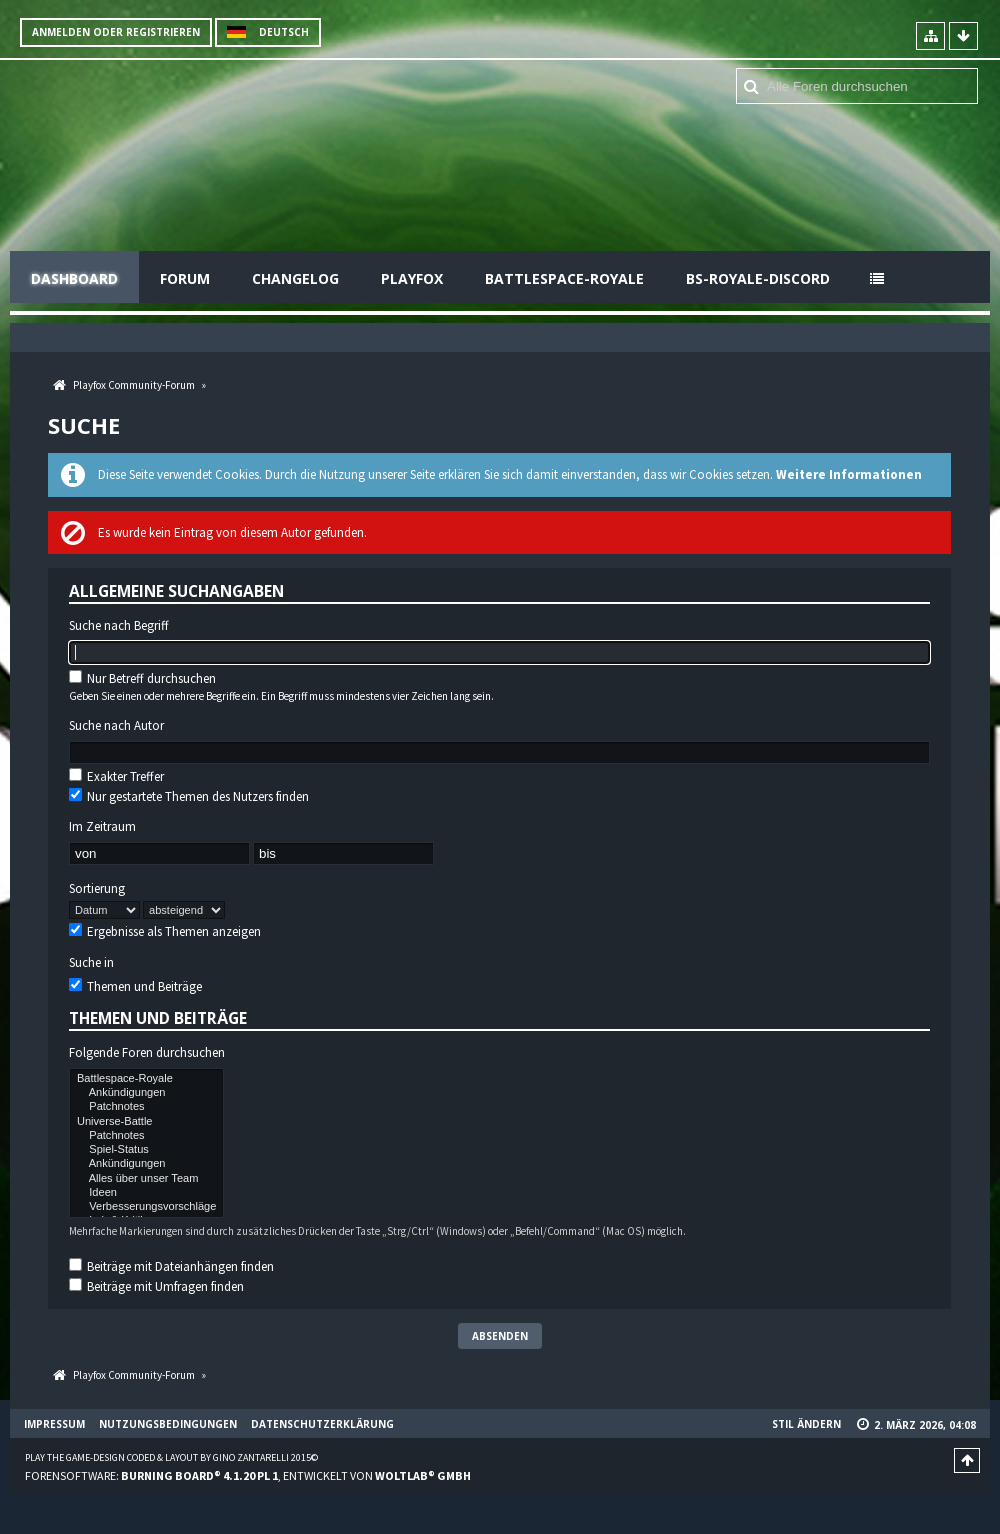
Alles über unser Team (146, 1179)
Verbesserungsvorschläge (146, 1207)
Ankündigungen (146, 1093)
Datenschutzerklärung (322, 1424)
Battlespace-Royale (564, 278)
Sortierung (97, 889)
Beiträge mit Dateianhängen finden (171, 1266)
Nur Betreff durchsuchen (142, 678)
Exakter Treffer (116, 776)
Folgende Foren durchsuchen (147, 1053)
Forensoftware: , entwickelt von (248, 1475)
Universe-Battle (146, 1122)
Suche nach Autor (116, 726)
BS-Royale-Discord (758, 278)
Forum (185, 278)
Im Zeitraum (102, 827)
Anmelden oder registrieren (116, 32)
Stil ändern (806, 1424)
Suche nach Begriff (119, 626)
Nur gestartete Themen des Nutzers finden (189, 796)
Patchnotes (146, 1107)
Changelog (295, 278)
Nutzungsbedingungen (168, 1424)
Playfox (412, 278)
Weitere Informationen (849, 474)
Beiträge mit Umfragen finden (156, 1286)
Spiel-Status (146, 1150)
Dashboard (74, 278)
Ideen (146, 1193)
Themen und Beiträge (135, 986)
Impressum (54, 1424)
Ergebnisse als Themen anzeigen (165, 931)
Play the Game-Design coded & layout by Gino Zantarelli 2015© (171, 1457)
